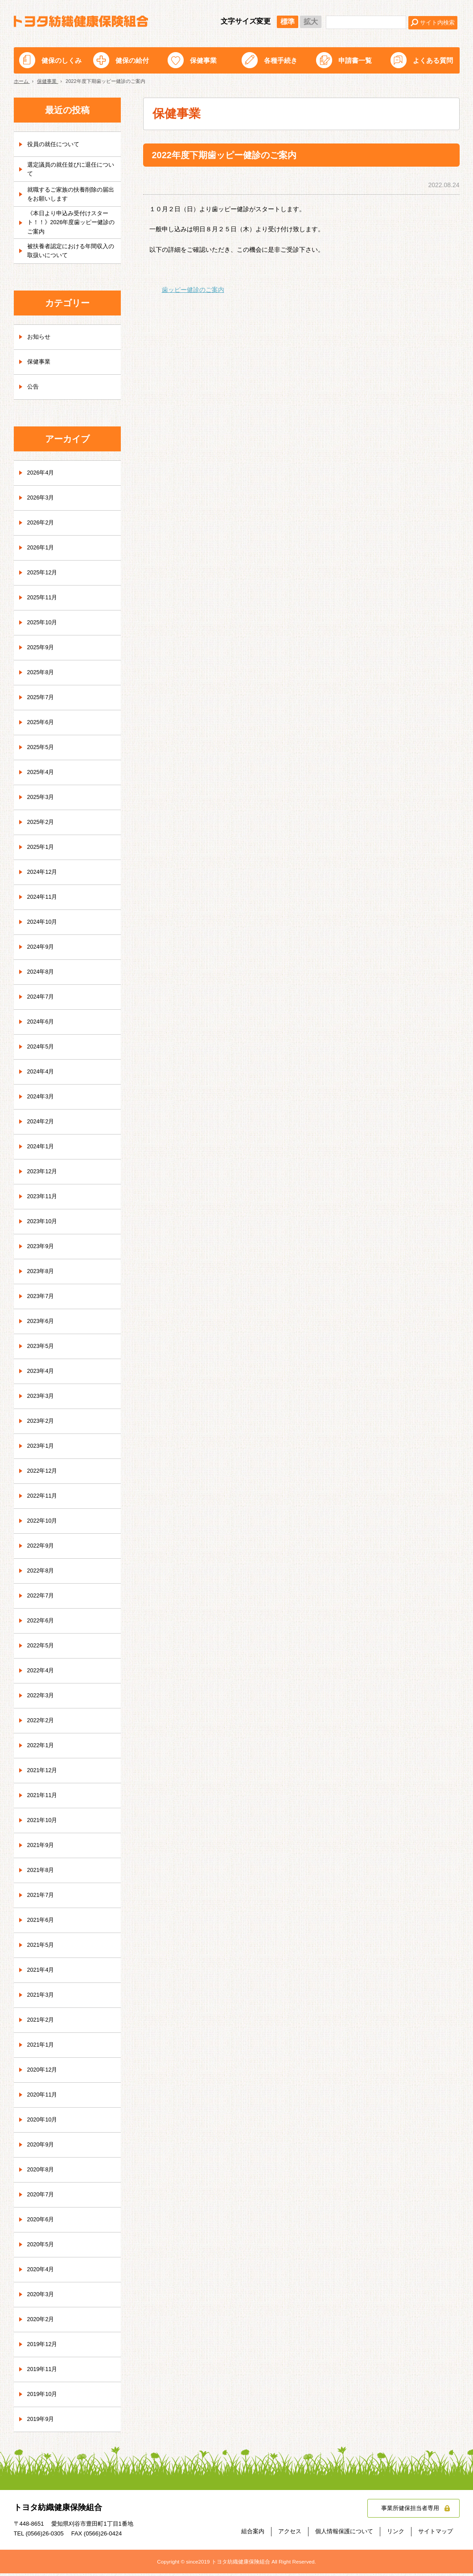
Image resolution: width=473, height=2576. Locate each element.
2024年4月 (42, 1074)
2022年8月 (42, 1573)
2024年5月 (42, 1049)
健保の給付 (132, 60)
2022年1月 (42, 1748)
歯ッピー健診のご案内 (193, 289)
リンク (395, 2534)
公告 (33, 389)
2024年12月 (44, 875)
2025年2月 (42, 825)
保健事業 (203, 60)
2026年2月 (42, 525)
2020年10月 (44, 2122)
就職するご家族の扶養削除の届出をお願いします (71, 193)
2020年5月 (42, 2247)
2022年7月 (42, 1598)
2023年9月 (42, 1249)
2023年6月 (42, 1324)
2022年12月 (44, 1474)
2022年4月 (42, 1673)
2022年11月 (44, 1499)
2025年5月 (42, 750)
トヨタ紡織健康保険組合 (81, 21)
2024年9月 (42, 950)
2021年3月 (42, 1998)
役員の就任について (55, 144)
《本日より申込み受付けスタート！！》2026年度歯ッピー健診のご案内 (71, 224)
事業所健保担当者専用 (408, 2511)
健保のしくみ (61, 60)
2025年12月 (44, 575)
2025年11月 (44, 600)
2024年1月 (42, 1149)
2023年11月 (44, 1199)
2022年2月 (42, 1723)
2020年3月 (42, 2297)
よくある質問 (433, 60)
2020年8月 (42, 2172)
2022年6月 (42, 1623)
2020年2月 (42, 2322)
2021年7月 (42, 1898)
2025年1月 (42, 850)
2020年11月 (44, 2097)
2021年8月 (42, 1873)
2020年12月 (44, 2072)
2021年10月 (44, 1823)
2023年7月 (42, 1299)
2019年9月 (42, 2422)
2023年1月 (42, 1449)
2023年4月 (42, 1374)
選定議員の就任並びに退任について (71, 168)
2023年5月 (42, 1349)
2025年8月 (42, 675)
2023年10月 (44, 1224)
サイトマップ (435, 2534)
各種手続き (280, 60)
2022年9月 (42, 1548)
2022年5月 (42, 1648)
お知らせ (39, 340)
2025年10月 (44, 625)
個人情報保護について (344, 2534)
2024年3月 (42, 1099)
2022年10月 (44, 1524)
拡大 (311, 21)
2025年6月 (42, 725)
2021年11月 (44, 1798)
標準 (287, 21)
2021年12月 (44, 1773)
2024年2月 (42, 1124)
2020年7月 (42, 2197)
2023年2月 (42, 1424)
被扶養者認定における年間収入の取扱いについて (71, 254)
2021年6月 (42, 1923)
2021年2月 (42, 2023)
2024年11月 (44, 900)
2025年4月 (42, 775)
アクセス (289, 2534)
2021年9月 (42, 1848)
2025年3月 (42, 800)
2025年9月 (42, 650)
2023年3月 (42, 1399)
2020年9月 (42, 2147)
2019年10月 (44, 2397)
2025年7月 (42, 700)
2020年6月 (42, 2222)
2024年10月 (44, 925)
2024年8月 (42, 975)
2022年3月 (42, 1698)
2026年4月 (42, 475)
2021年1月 (42, 2048)
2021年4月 (42, 1973)
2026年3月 (42, 500)
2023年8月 (42, 1274)
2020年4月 (42, 2272)
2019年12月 (44, 2347)
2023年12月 (44, 1174)
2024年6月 (42, 1024)
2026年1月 (42, 550)
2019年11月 (44, 2372)
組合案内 (252, 2534)
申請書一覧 (355, 60)
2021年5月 (42, 1948)
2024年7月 (42, 999)
